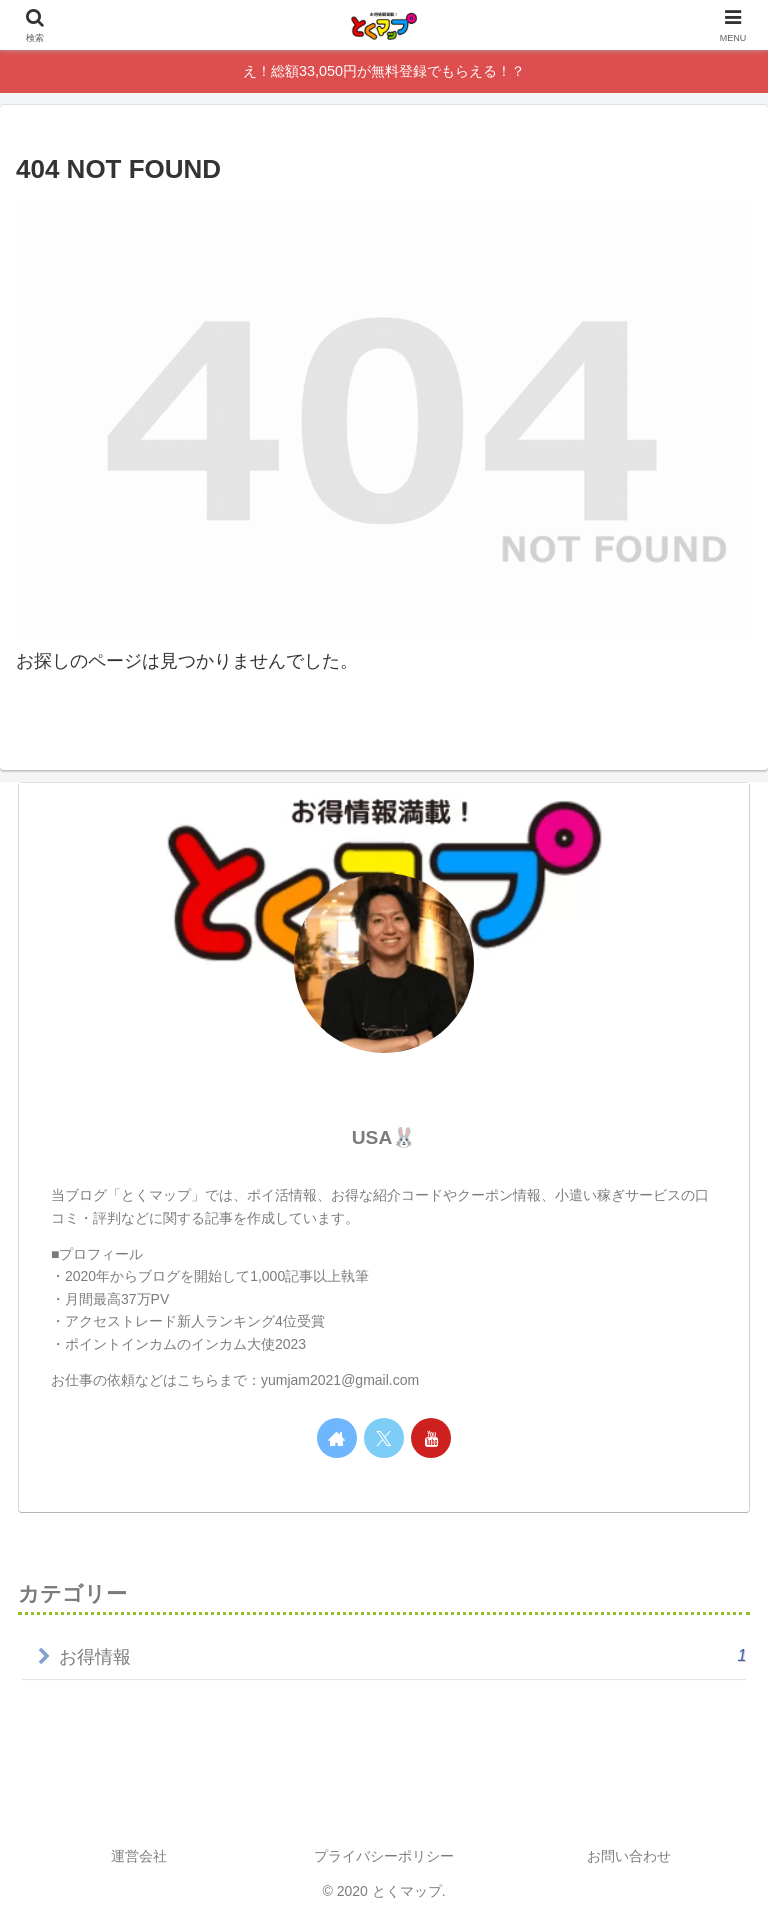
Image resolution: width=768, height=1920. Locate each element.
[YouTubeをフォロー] (431, 1438)
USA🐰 (384, 1137)
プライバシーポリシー (384, 1856)
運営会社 (139, 1856)
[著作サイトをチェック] (337, 1438)
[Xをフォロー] (384, 1438)
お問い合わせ (629, 1856)
